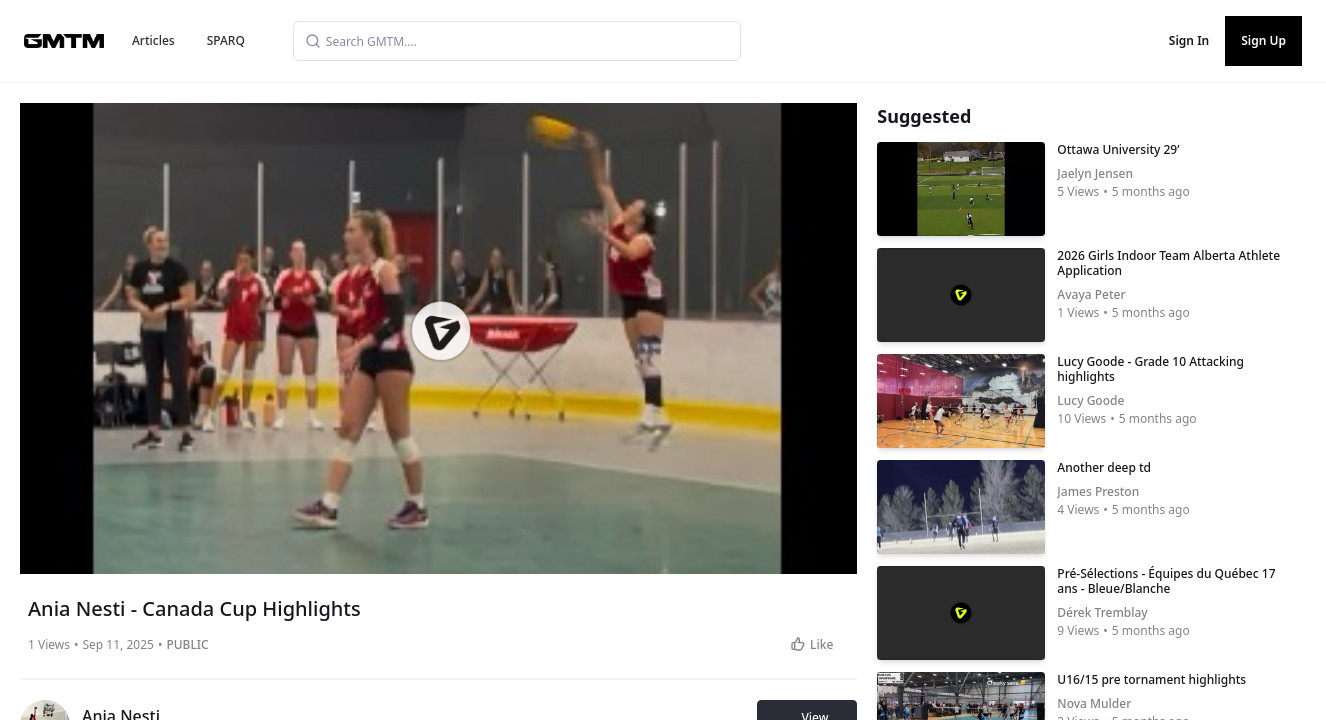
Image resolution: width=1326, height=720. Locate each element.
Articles (153, 40)
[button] (440, 331)
